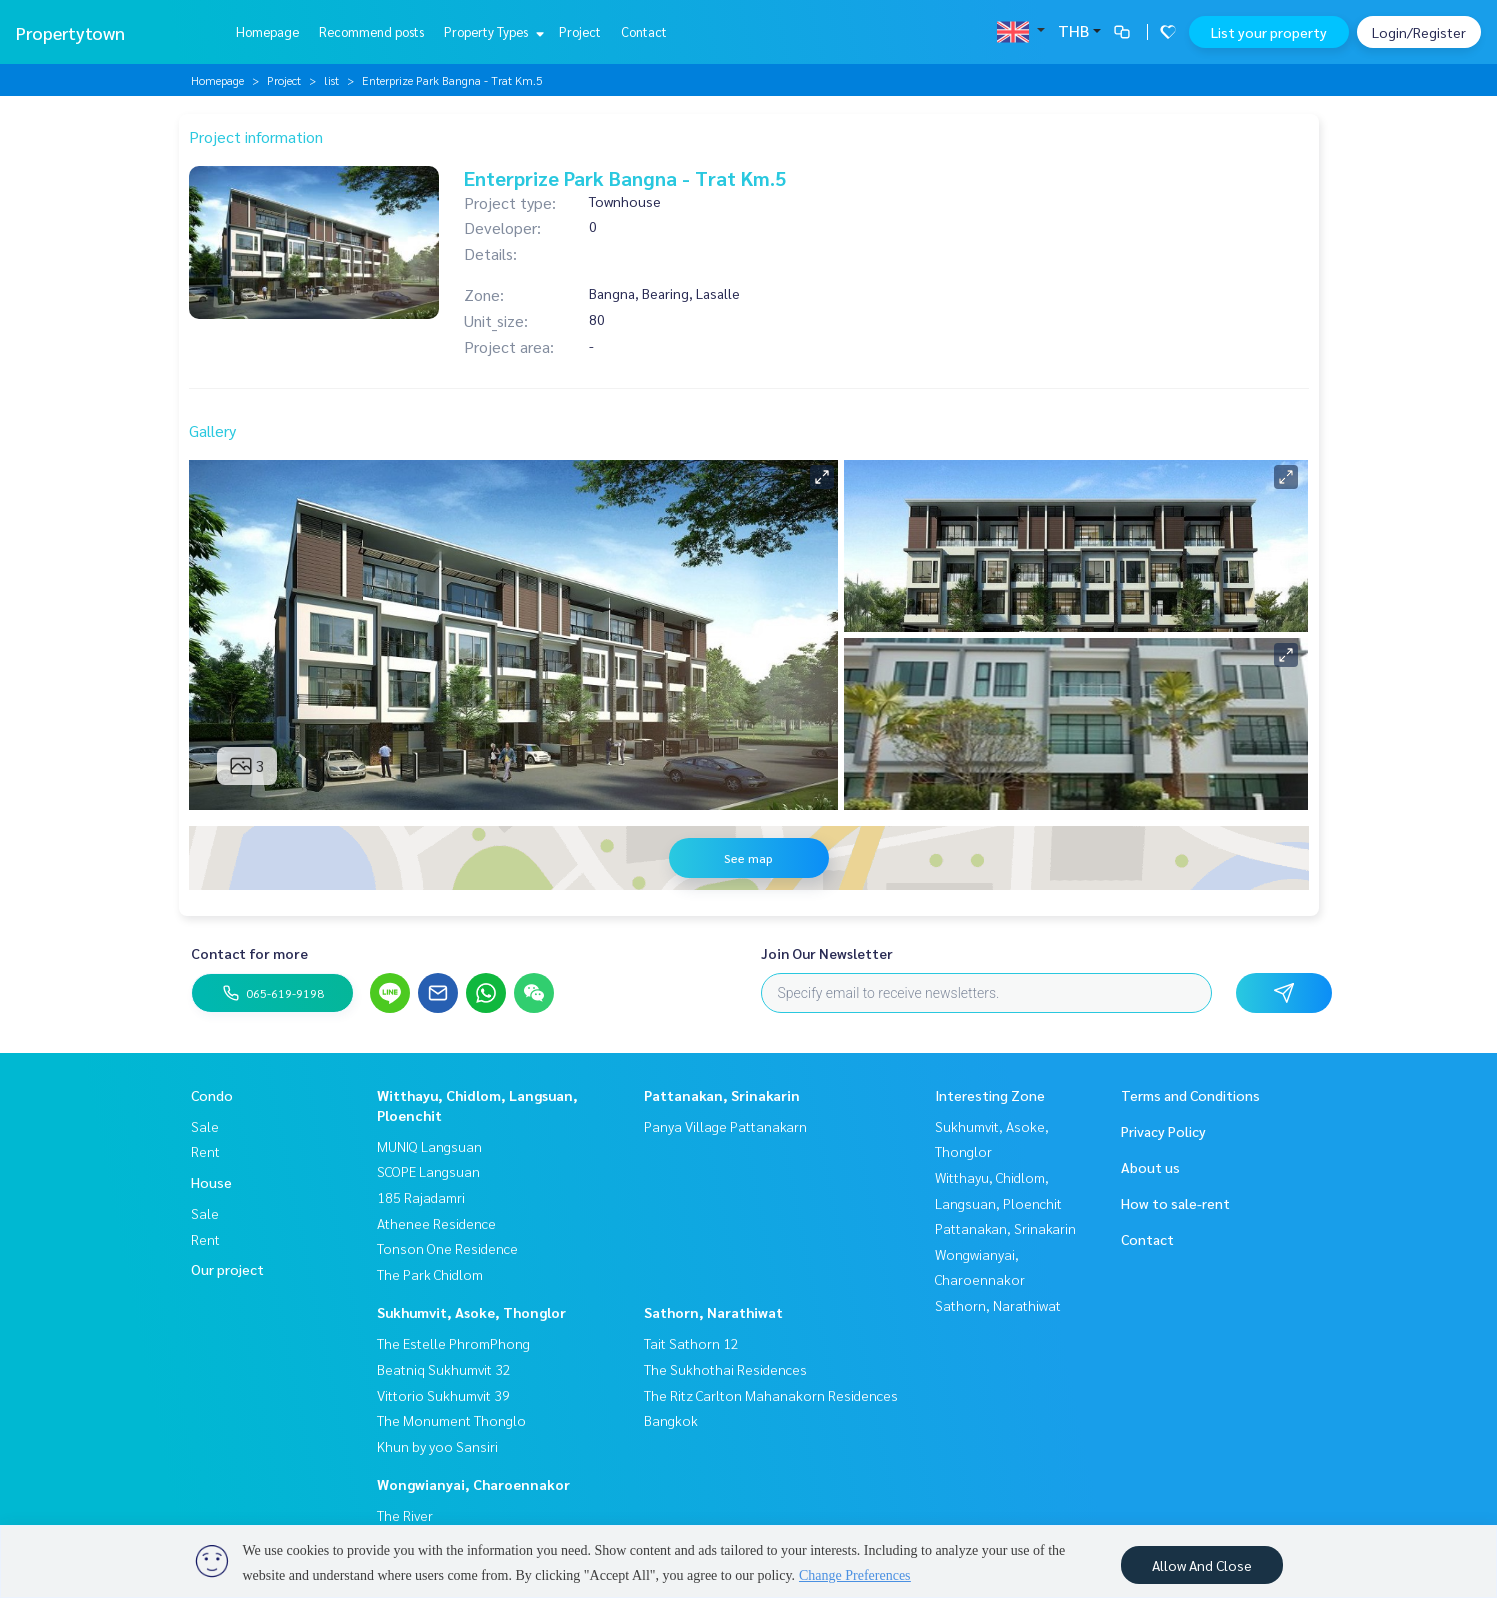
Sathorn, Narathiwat (713, 1312)
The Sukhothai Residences (725, 1369)
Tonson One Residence (447, 1248)
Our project (227, 1269)
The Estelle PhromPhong (453, 1343)
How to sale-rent (1175, 1203)
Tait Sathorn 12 (691, 1343)
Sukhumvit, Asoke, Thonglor (471, 1312)
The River (405, 1515)
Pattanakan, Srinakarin (722, 1095)
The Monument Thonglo (451, 1420)
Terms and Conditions (1190, 1095)
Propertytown (70, 32)
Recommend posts (371, 31)
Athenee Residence (436, 1223)
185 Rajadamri (421, 1197)
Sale (205, 1126)
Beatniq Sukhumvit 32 (444, 1369)
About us (1150, 1167)
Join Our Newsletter (827, 953)
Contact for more (249, 953)
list (331, 80)
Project (580, 31)
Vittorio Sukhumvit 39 (443, 1395)
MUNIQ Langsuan (429, 1146)
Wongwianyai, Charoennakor (473, 1484)
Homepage (267, 31)
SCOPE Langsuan (428, 1171)
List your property (1269, 32)
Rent (205, 1151)
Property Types (491, 31)
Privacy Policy (1163, 1131)
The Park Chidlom (430, 1274)
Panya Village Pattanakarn (725, 1126)
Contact (644, 31)
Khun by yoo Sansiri (437, 1446)
